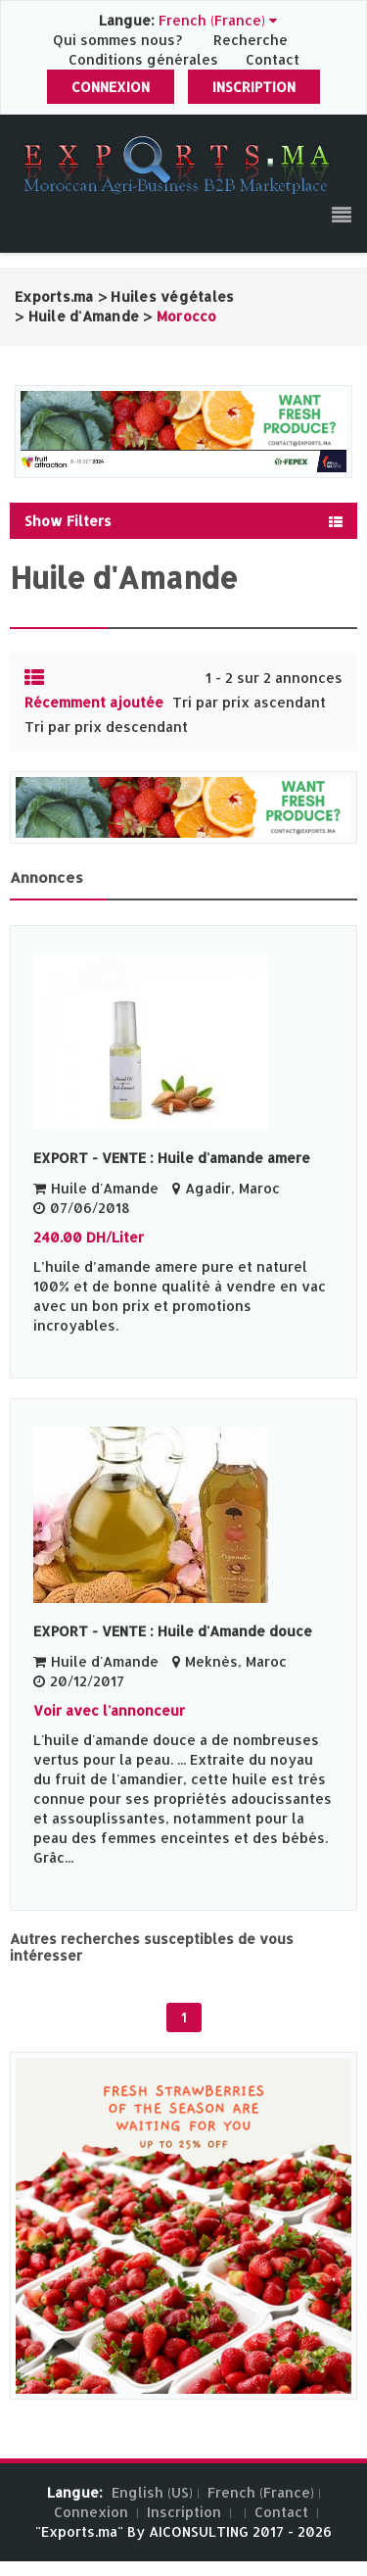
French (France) (260, 2492)
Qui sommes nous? (119, 39)
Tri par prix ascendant (249, 702)
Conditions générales (145, 59)
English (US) (152, 2492)
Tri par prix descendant (106, 726)
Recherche (250, 39)
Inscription (254, 86)
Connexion (110, 86)
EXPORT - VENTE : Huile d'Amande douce (172, 1631)
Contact (272, 59)
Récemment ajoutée (93, 702)
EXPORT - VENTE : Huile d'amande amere (171, 1157)
